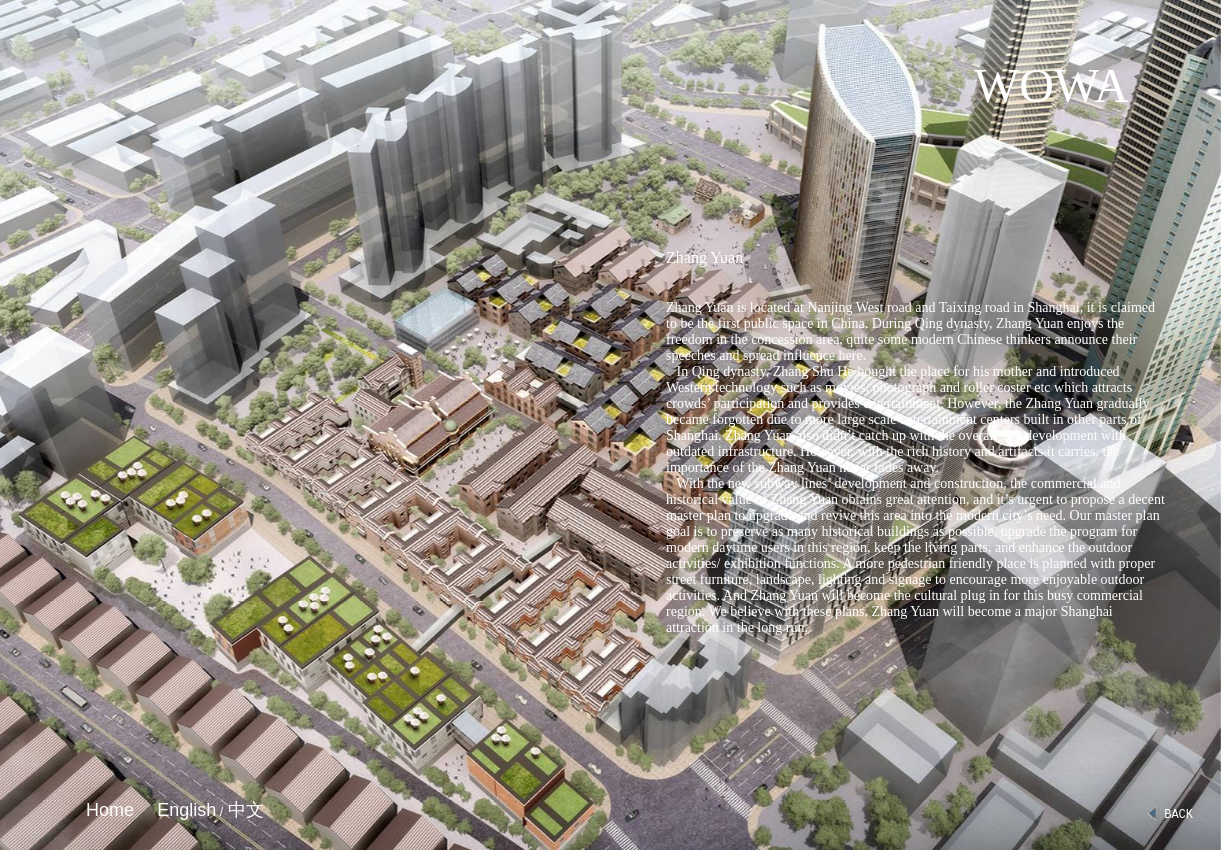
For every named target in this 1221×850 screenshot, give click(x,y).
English (186, 810)
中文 (243, 810)
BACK (1170, 815)
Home (110, 810)
